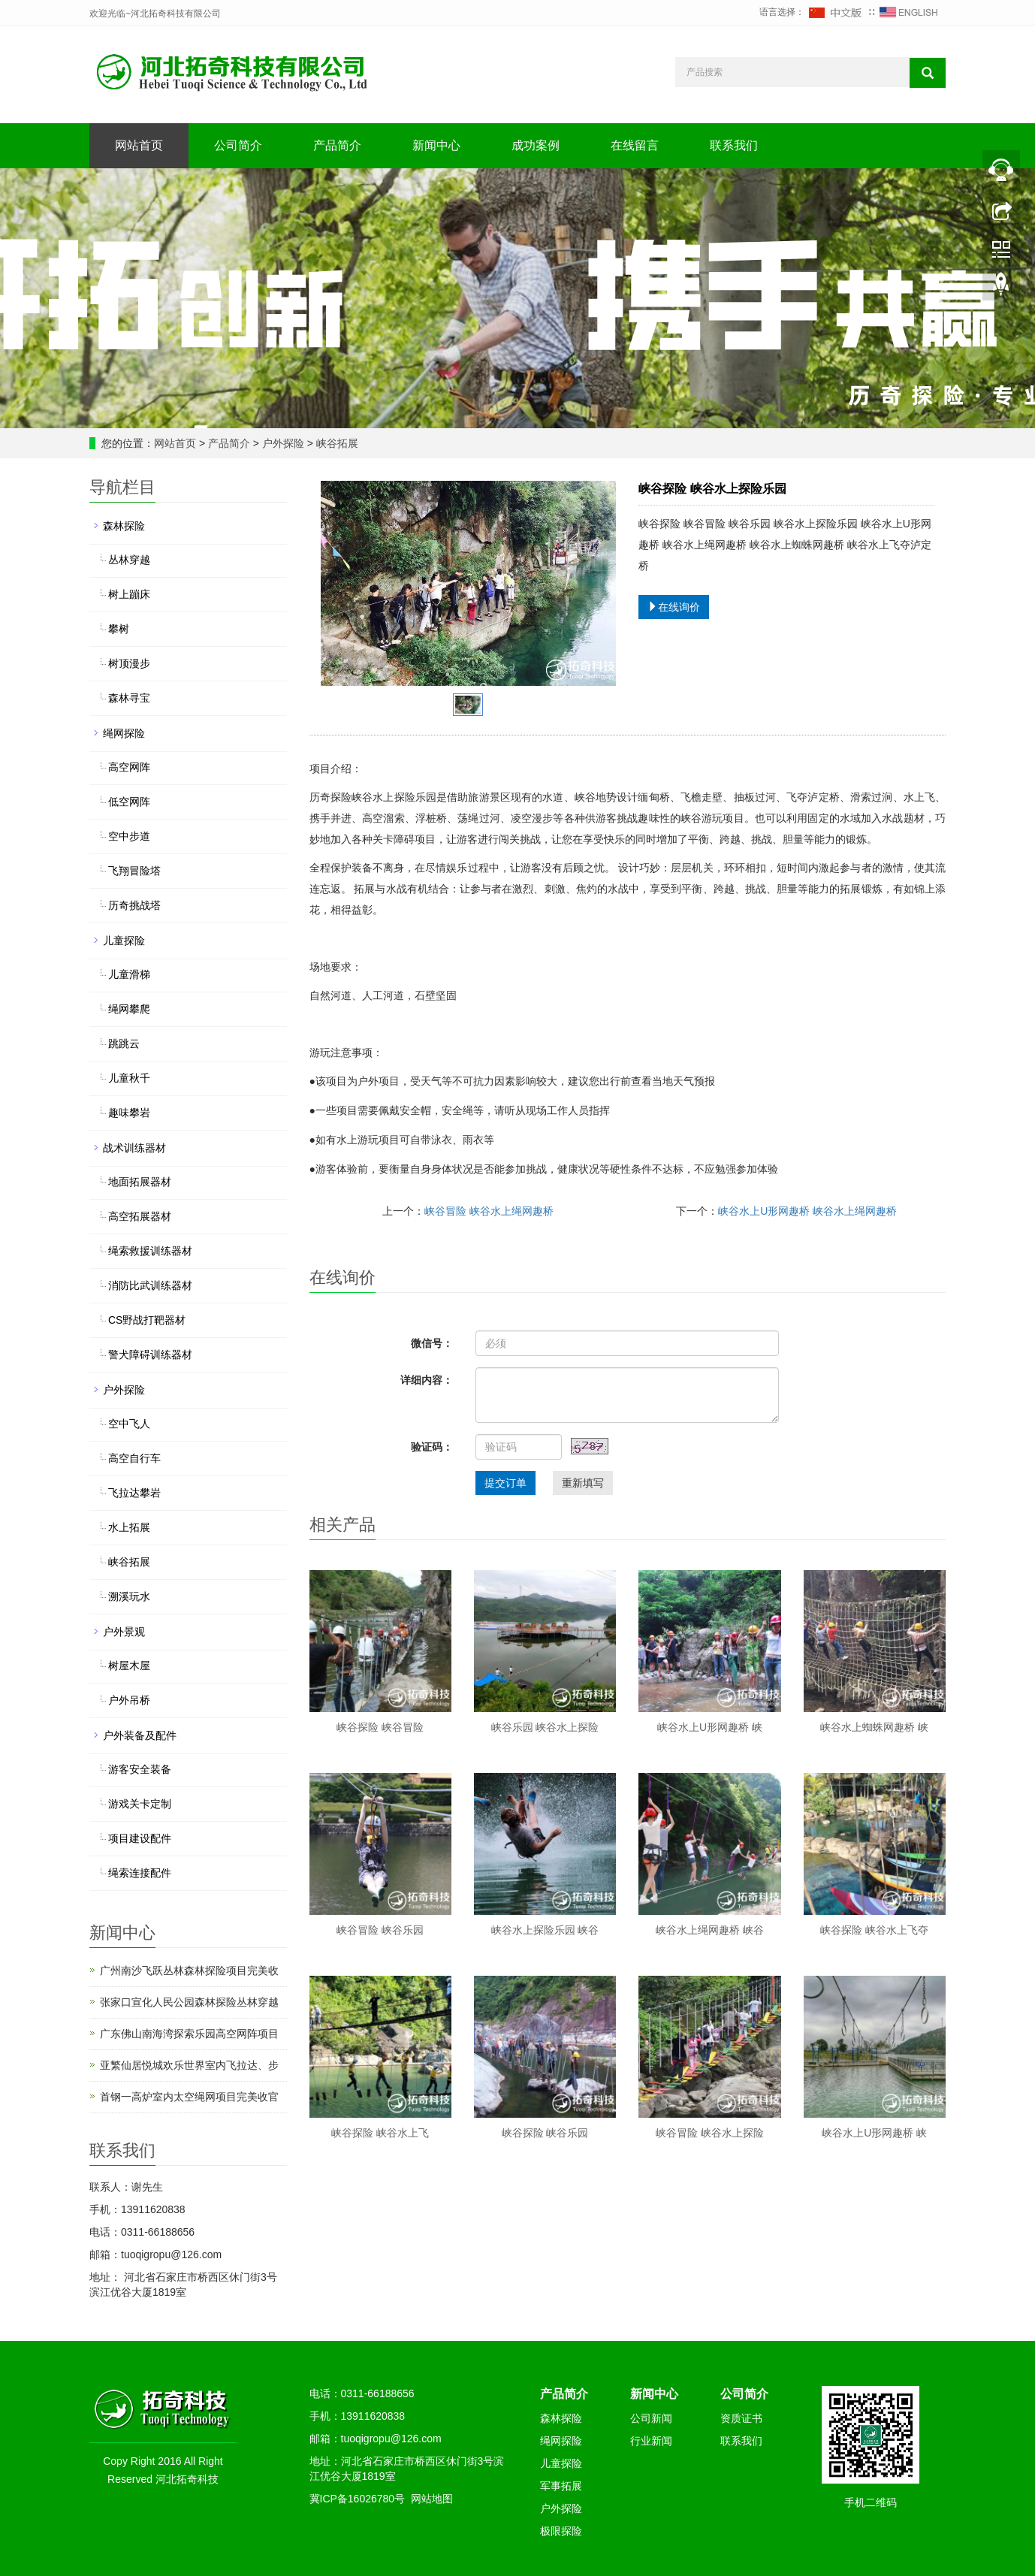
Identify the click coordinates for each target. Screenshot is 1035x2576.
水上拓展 (129, 1527)
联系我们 (734, 145)
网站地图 (432, 2499)
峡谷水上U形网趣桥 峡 (709, 1727)
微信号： (432, 1343)
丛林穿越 (129, 560)
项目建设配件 (139, 1838)
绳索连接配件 (139, 1873)
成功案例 (535, 145)
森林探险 (124, 526)
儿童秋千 (129, 1078)
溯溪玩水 (129, 1596)
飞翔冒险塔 (134, 871)
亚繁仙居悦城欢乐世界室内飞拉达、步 (189, 2065)
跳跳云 (124, 1043)
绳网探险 (124, 733)
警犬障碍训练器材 (150, 1354)
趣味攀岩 (129, 1113)
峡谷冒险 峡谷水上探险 (710, 2133)
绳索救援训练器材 (150, 1251)
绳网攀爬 (129, 1009)
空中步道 (129, 836)
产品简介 (337, 145)
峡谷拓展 (335, 443)
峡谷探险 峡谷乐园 (545, 2133)
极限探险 (561, 2531)
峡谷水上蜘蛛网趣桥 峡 (874, 1727)
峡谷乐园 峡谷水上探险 (545, 1727)
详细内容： (426, 1380)
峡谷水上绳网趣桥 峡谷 (710, 1930)
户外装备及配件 (140, 1735)
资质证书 (741, 2418)
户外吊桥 (129, 1700)
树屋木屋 (129, 1665)
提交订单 (505, 1483)
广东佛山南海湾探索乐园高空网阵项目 (189, 2034)
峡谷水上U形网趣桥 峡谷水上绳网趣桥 (807, 1211)
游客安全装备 (139, 1769)
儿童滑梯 (129, 974)
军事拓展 (561, 2486)
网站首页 (139, 145)
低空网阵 (129, 802)
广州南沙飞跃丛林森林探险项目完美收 (189, 1970)
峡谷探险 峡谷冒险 (380, 1727)
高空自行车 (134, 1458)
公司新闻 (651, 2418)
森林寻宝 (129, 698)
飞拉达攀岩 (134, 1493)
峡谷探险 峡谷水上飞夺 (874, 1930)
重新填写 (583, 1483)
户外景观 (124, 1632)
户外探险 (283, 443)
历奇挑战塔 (134, 905)
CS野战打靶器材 (147, 1320)
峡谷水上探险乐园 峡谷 (545, 1930)
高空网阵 (129, 767)
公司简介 (238, 145)
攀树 (118, 629)
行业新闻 (651, 2441)
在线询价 (673, 607)
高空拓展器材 (139, 1216)
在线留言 (635, 145)
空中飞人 (129, 1424)
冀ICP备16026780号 (357, 2499)
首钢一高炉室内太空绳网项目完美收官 (189, 2097)
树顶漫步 (129, 663)
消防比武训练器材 (150, 1285)
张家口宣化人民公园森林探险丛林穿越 (189, 2002)
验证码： (432, 1447)
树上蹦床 (129, 594)
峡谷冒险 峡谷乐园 (380, 1930)
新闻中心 (436, 145)
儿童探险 (124, 941)
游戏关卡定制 (139, 1804)
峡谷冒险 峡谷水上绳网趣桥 (489, 1211)
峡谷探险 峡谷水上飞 (380, 2133)
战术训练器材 (134, 1148)
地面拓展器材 (139, 1182)
